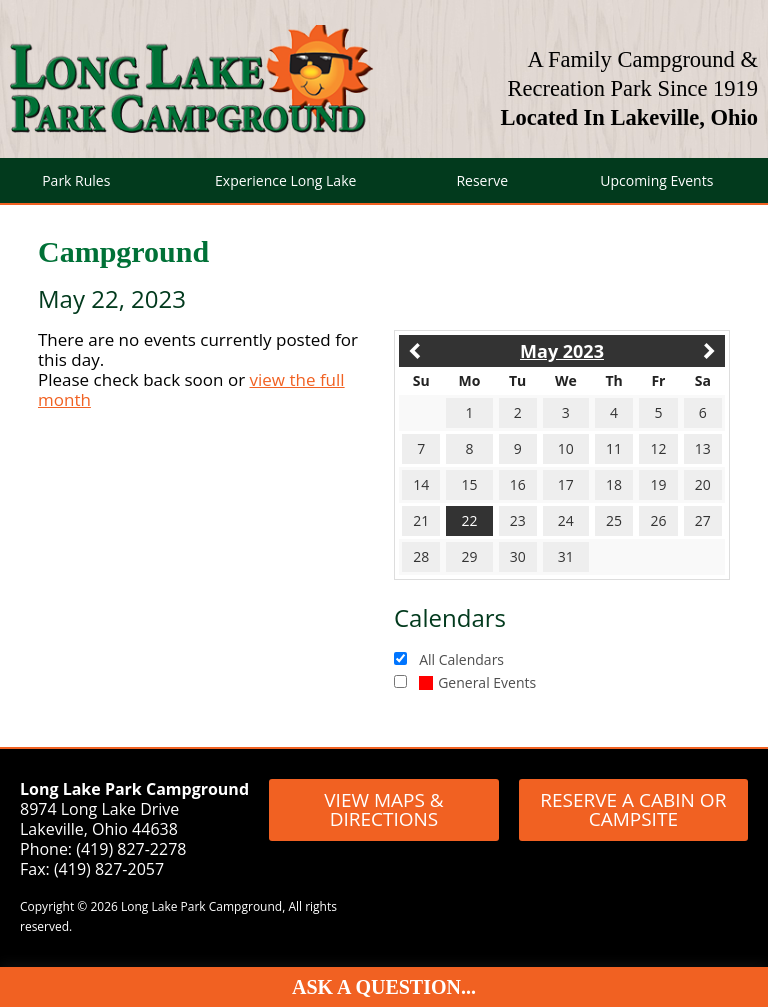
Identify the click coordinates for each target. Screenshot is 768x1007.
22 (469, 520)
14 (421, 484)
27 (703, 520)
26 (658, 520)
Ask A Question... (384, 987)
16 (518, 484)
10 (566, 448)
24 (566, 520)
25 (614, 520)
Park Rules (76, 180)
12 (658, 448)
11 (614, 448)
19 (658, 484)
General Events (477, 682)
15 (469, 484)
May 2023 (562, 351)
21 (421, 520)
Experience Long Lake (285, 180)
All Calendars (461, 659)
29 (469, 556)
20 (703, 484)
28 (421, 556)
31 (566, 556)
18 (614, 484)
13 (703, 448)
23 (518, 520)
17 (566, 484)
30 (518, 556)
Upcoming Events (656, 180)
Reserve (482, 180)
